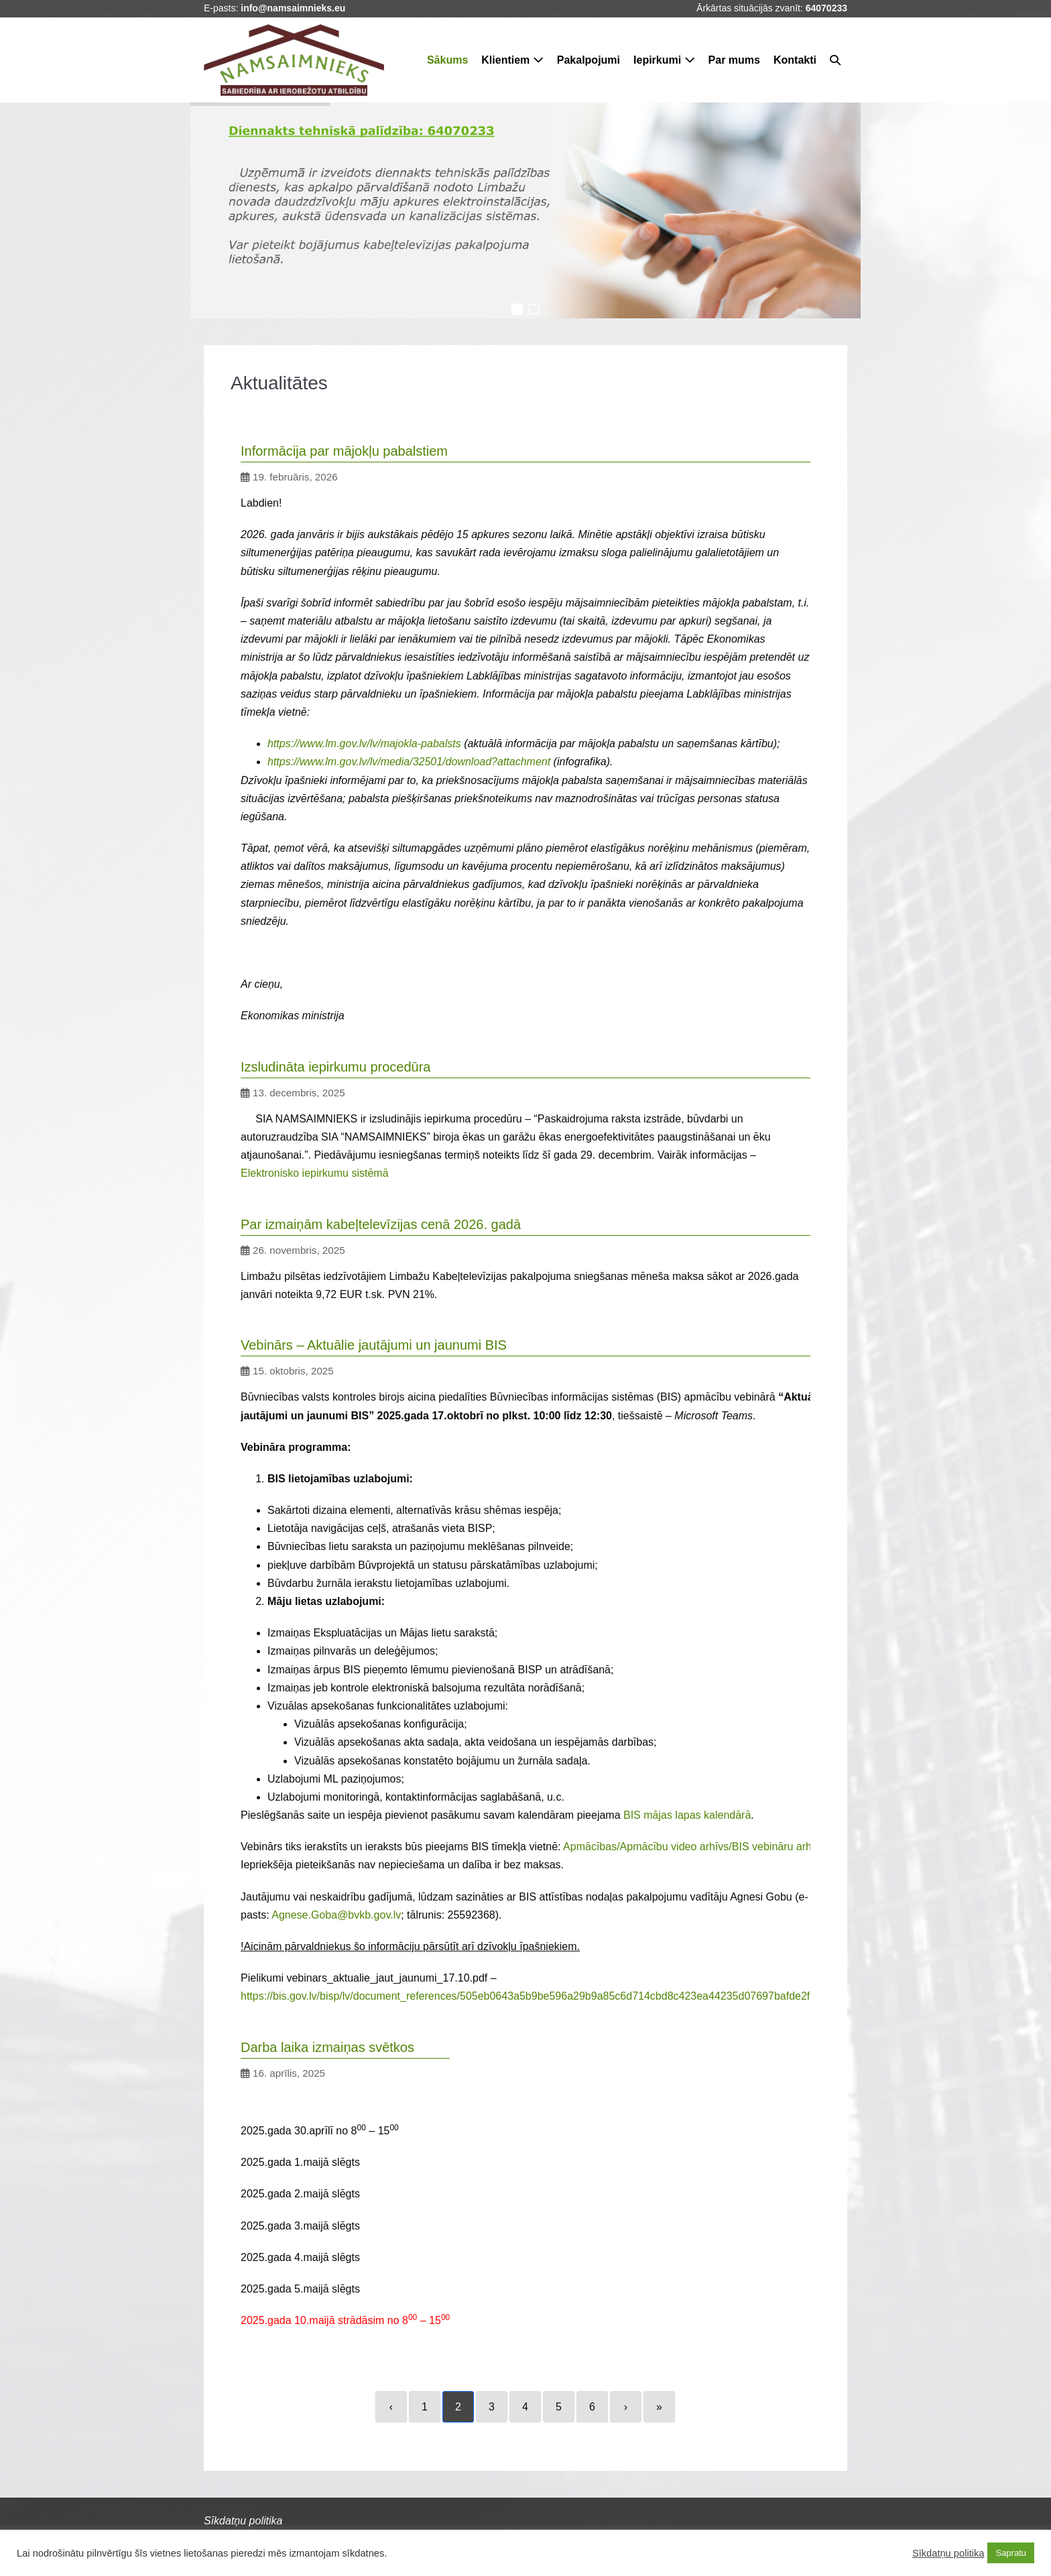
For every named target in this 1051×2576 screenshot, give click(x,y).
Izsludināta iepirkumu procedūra (336, 1066)
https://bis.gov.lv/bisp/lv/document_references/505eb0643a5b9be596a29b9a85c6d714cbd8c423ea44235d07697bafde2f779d (537, 1996)
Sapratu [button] (1010, 2553)
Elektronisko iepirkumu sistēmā (315, 1173)
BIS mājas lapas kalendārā (687, 1815)
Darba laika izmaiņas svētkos (327, 2047)
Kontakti (795, 60)
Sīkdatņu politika (948, 2553)
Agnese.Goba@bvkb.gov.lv (336, 1915)
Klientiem (512, 60)
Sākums (447, 60)
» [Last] (659, 2406)
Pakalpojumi (588, 60)
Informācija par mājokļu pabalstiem (344, 451)
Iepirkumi (664, 60)
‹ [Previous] (391, 2406)
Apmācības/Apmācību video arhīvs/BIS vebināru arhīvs (694, 1846)
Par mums (734, 60)
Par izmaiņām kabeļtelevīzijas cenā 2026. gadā (381, 1224)
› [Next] (625, 2406)
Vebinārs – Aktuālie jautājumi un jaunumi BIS (374, 1345)
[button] (835, 60)
